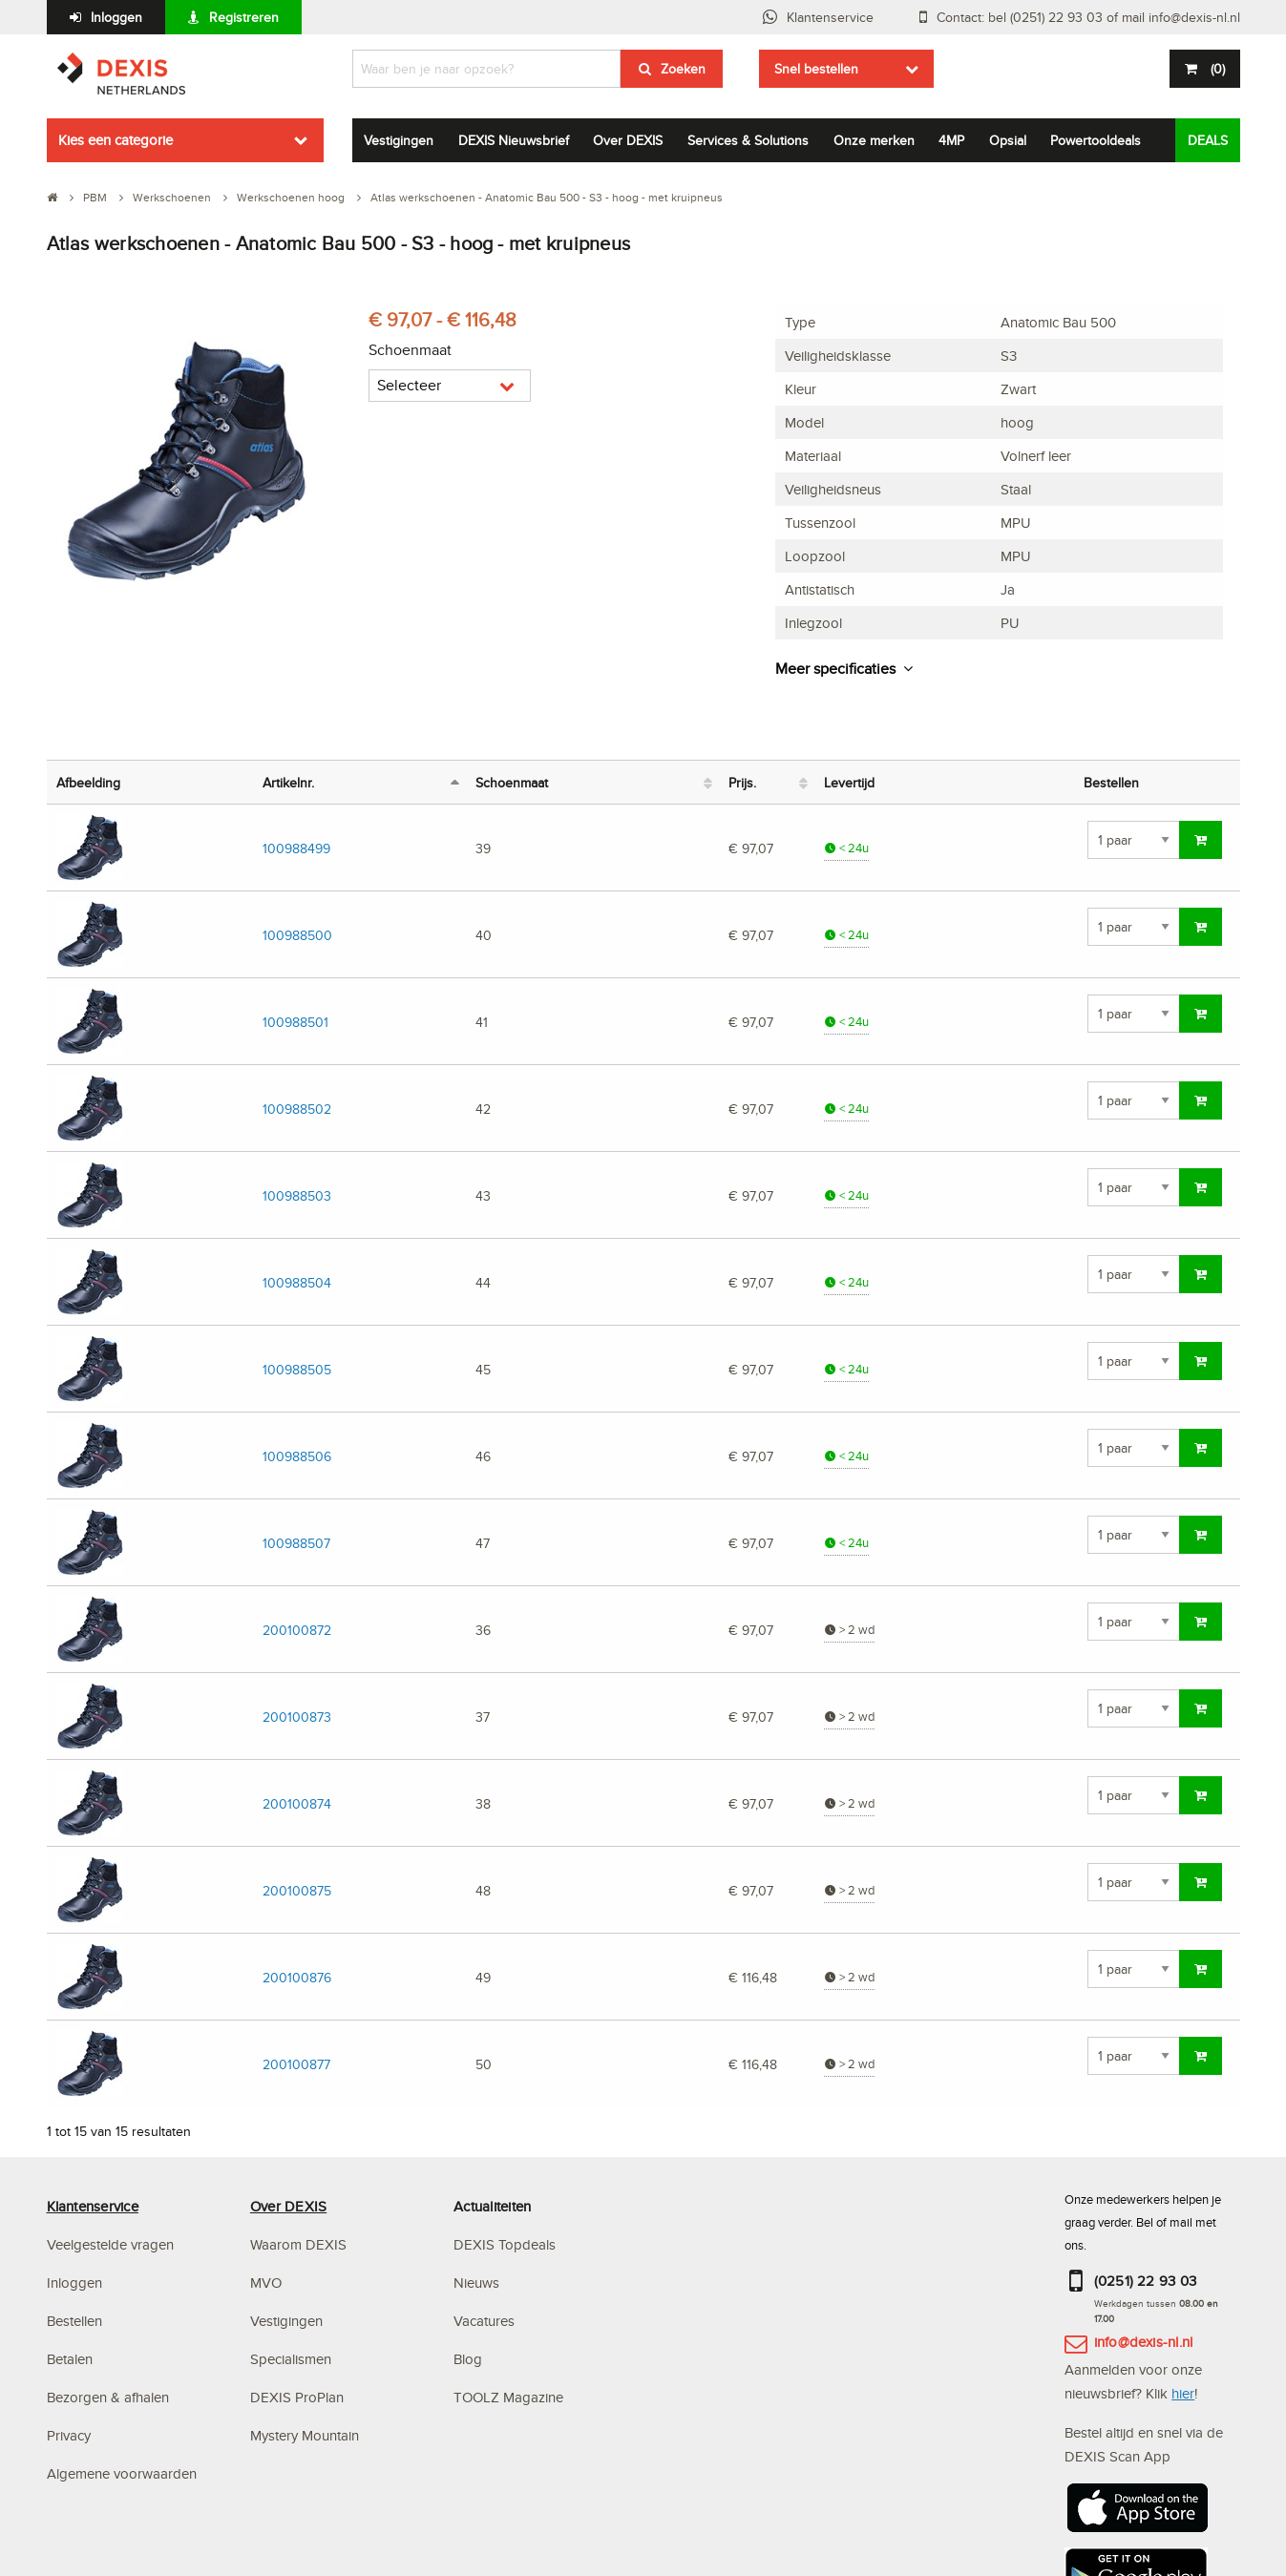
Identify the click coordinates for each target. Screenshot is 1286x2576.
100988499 (296, 848)
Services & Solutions (748, 140)
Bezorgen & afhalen (108, 2397)
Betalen (70, 2359)
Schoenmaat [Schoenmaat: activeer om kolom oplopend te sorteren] (511, 782)
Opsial (1007, 140)
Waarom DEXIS (298, 2244)
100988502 (297, 1109)
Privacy (69, 2435)
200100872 (297, 1630)
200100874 (297, 1803)
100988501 (295, 1022)
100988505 (297, 1369)
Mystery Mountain (304, 2435)
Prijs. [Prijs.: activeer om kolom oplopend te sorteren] (742, 782)
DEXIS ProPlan (297, 2397)
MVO (266, 2282)
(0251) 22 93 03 (1145, 2281)
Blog (467, 2359)
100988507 (296, 1543)
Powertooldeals (1095, 140)
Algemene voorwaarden (122, 2473)
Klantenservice (830, 17)
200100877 (296, 2064)
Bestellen (74, 2321)
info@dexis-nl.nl (1143, 2342)
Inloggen (116, 17)
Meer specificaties (835, 669)
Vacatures (484, 2321)
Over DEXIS (628, 140)
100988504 (297, 1282)
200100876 (297, 1977)
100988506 (297, 1456)
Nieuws (476, 2282)
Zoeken (683, 68)
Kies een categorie (115, 140)
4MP (951, 140)
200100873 (297, 1717)
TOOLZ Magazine (508, 2397)
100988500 (297, 935)
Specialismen (290, 2359)
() (1216, 68)
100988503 (297, 1195)
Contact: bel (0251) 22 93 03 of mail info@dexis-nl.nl (1088, 17)
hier (1182, 2393)
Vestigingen (398, 140)
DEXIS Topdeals (504, 2244)
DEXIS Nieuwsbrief (513, 140)
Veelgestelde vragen (112, 2244)
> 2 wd (849, 1630)
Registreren (244, 17)
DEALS (1208, 140)
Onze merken (874, 140)
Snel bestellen (816, 68)
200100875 (297, 1890)
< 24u (846, 848)
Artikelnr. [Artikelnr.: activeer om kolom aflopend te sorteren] (288, 782)
